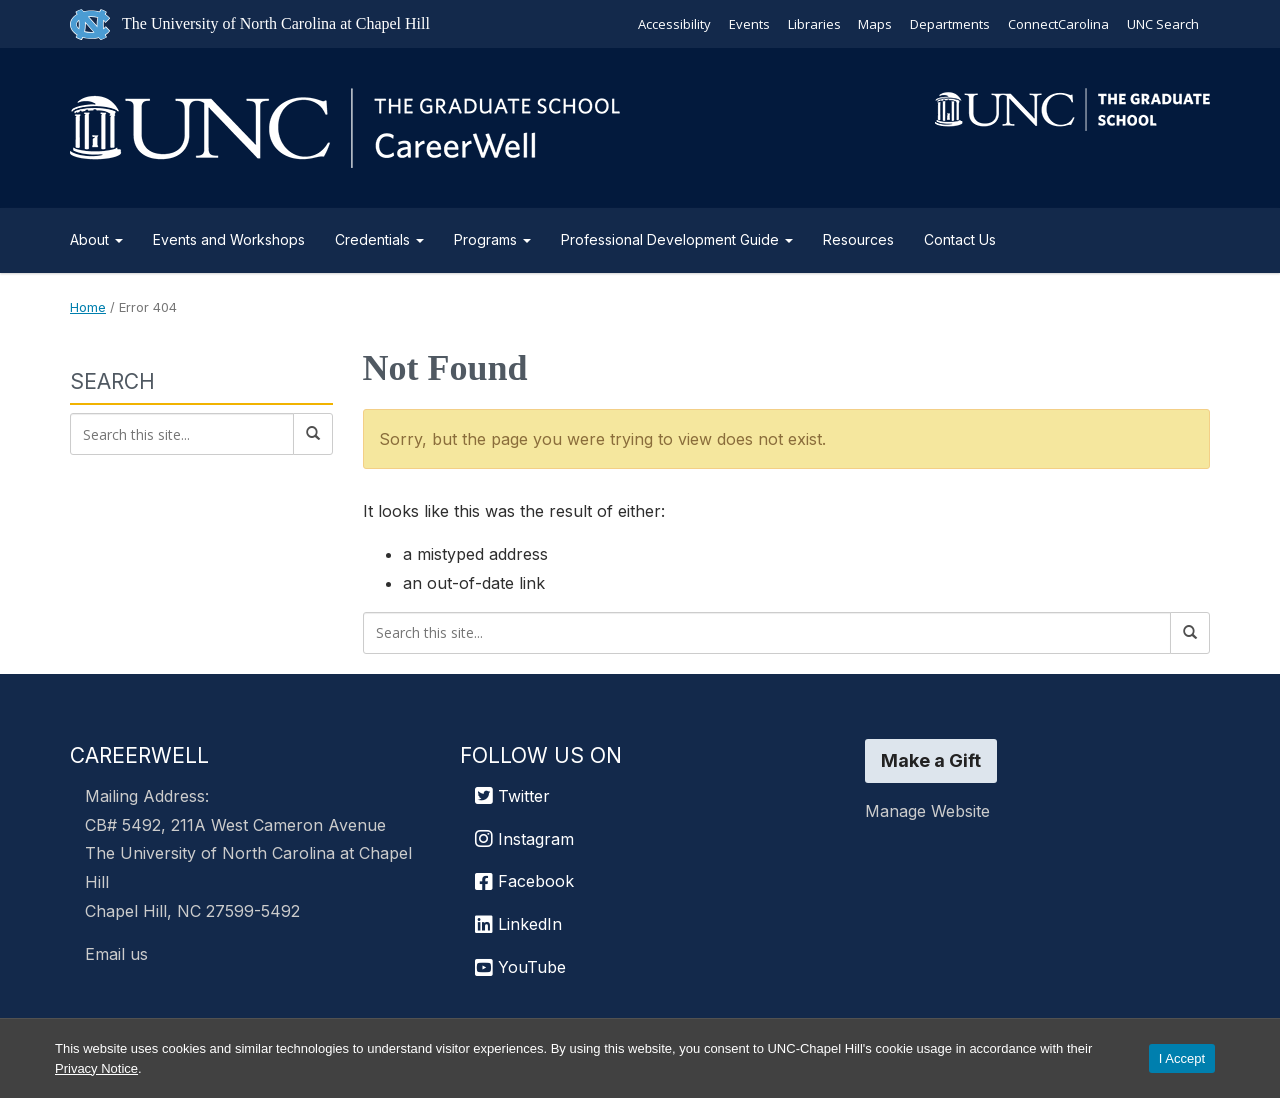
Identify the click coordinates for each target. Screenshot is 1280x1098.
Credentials (379, 239)
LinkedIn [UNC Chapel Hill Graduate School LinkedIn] (518, 924)
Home (88, 307)
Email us (116, 954)
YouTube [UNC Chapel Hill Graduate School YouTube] (520, 967)
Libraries (813, 24)
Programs (492, 239)
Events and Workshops (229, 239)
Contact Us (960, 239)
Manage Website (927, 811)
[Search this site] (767, 633)
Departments (950, 24)
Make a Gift (931, 760)
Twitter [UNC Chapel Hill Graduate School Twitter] (512, 796)
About (96, 239)
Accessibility (673, 24)
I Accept (1182, 1058)
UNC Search (1163, 24)
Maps (875, 24)
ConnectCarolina (1058, 24)
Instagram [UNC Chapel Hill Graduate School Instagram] (524, 839)
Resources (858, 239)
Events (748, 24)
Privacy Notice (96, 1068)
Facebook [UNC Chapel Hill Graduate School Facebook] (524, 881)
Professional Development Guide (677, 239)
